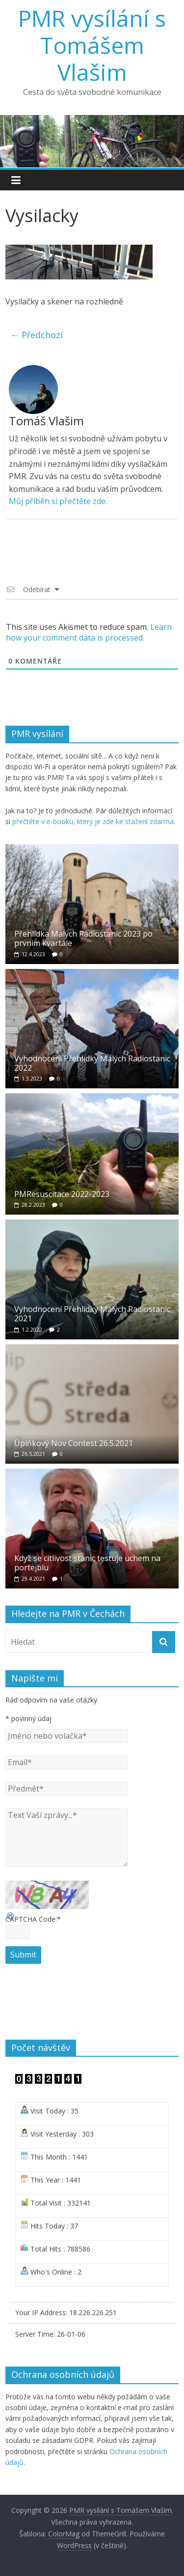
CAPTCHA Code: (33, 1919)
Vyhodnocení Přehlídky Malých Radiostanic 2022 (92, 1063)
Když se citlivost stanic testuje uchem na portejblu (87, 1563)
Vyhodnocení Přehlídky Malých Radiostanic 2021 (92, 1314)
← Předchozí (36, 335)
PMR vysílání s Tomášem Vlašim (92, 45)
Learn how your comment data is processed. (89, 632)
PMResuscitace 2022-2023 (61, 1194)
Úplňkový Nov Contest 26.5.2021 (73, 1443)
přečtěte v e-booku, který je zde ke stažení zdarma (93, 821)
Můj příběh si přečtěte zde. (58, 501)
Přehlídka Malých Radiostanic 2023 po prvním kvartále (83, 938)
